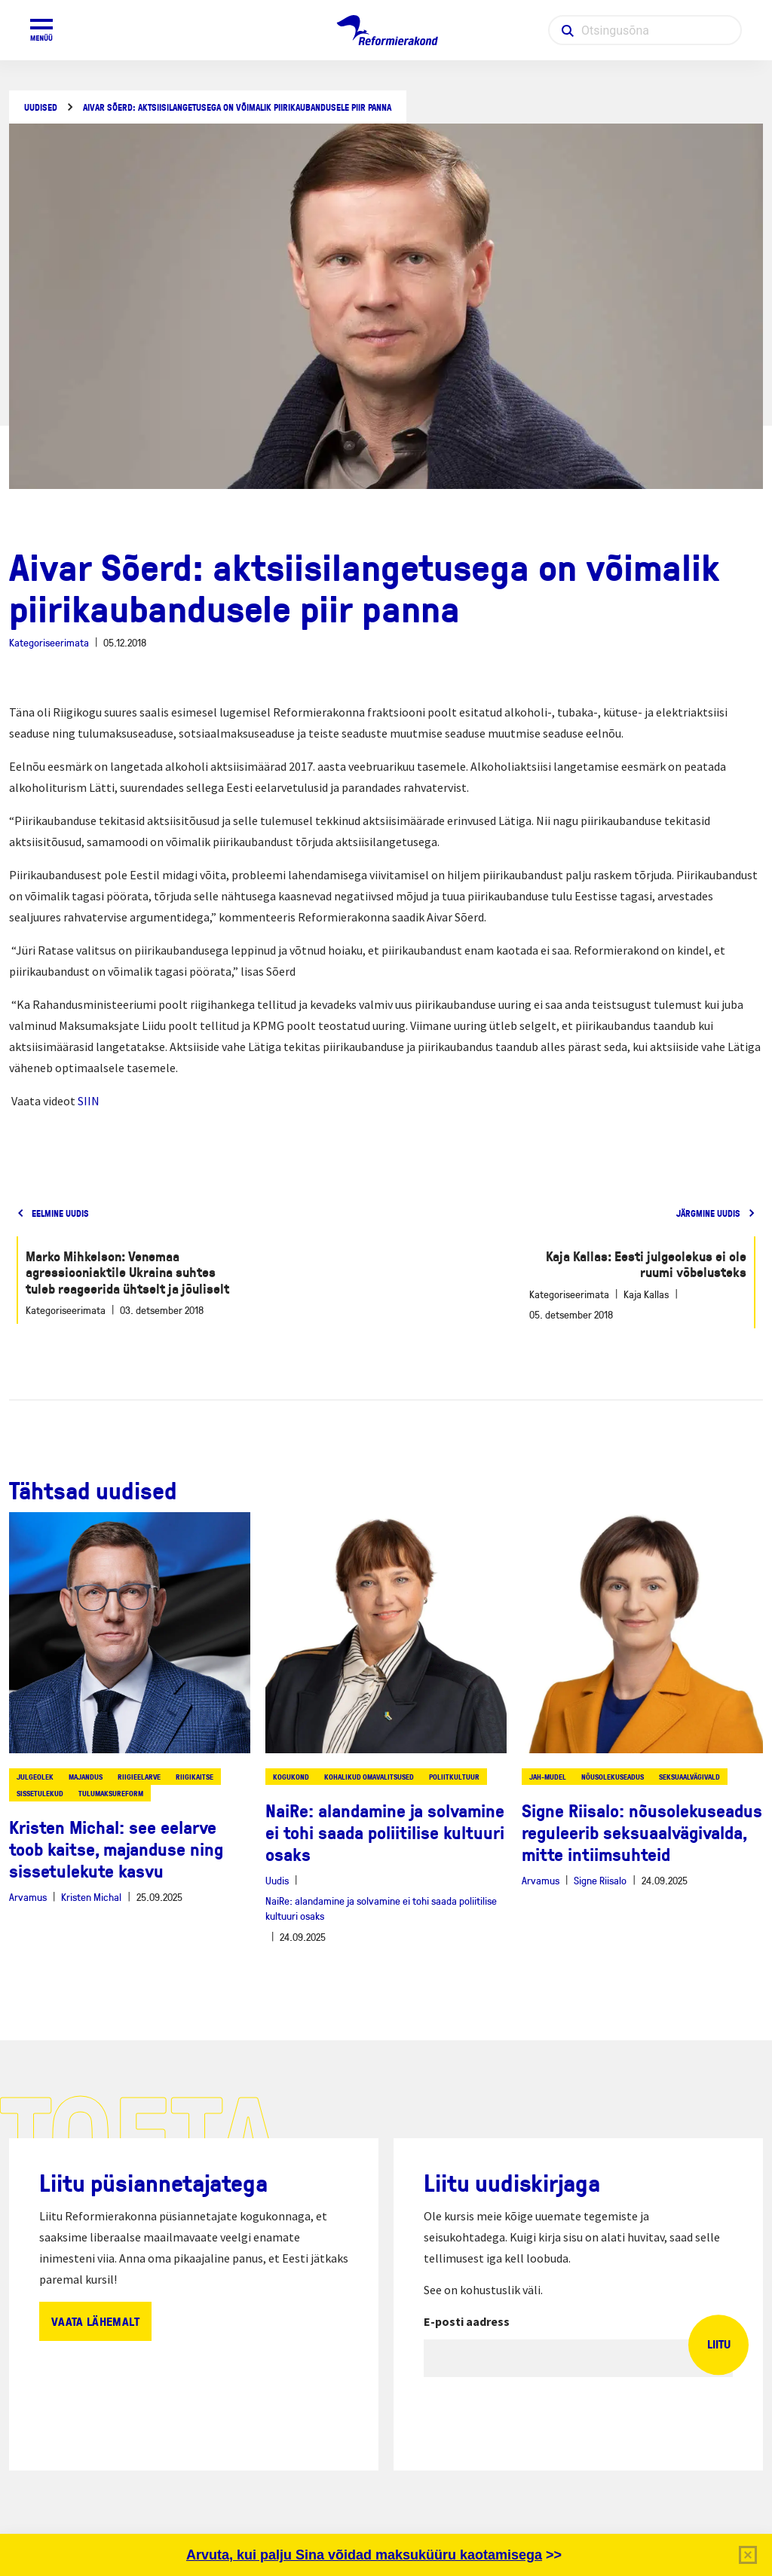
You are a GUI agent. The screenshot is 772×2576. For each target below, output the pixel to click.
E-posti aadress (467, 2321)
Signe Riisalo (600, 1880)
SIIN (89, 1100)
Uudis (277, 1880)
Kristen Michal (91, 1897)
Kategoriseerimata (49, 642)
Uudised (40, 107)
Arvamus (28, 1897)
